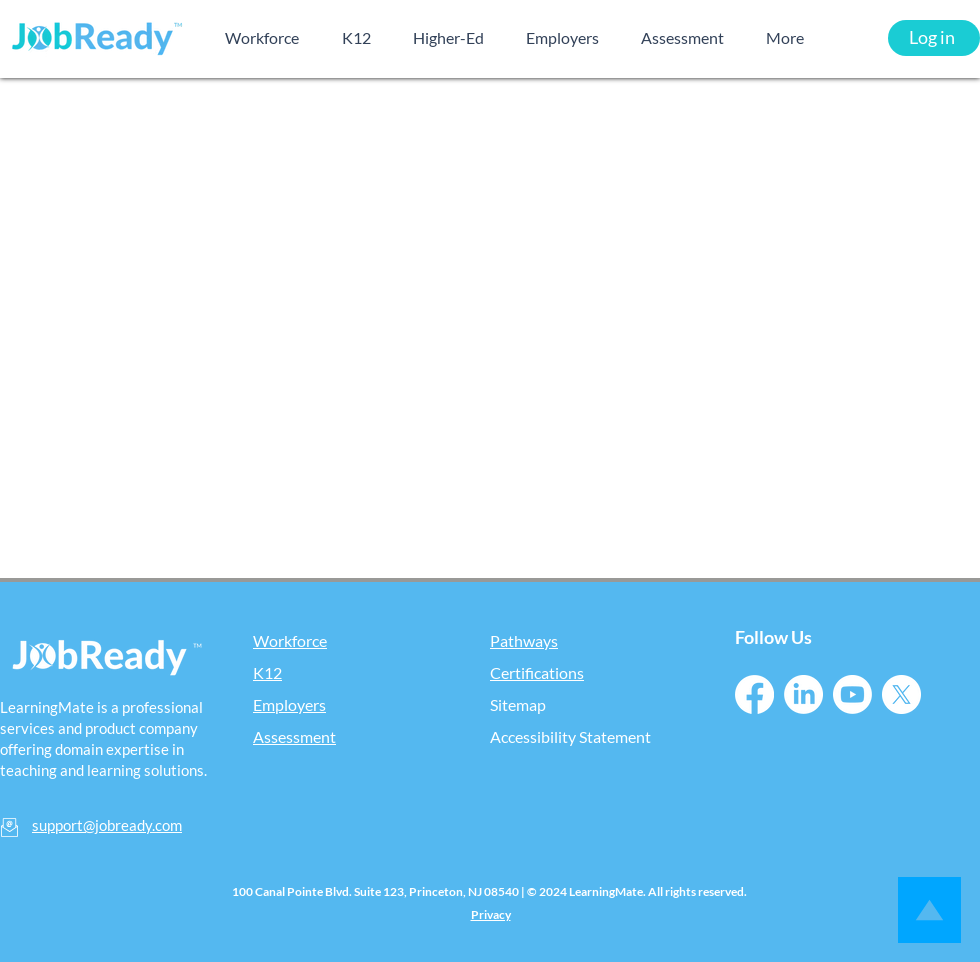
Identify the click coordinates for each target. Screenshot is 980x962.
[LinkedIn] (803, 694)
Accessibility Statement (570, 736)
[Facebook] (754, 694)
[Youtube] (852, 694)
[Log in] (934, 38)
